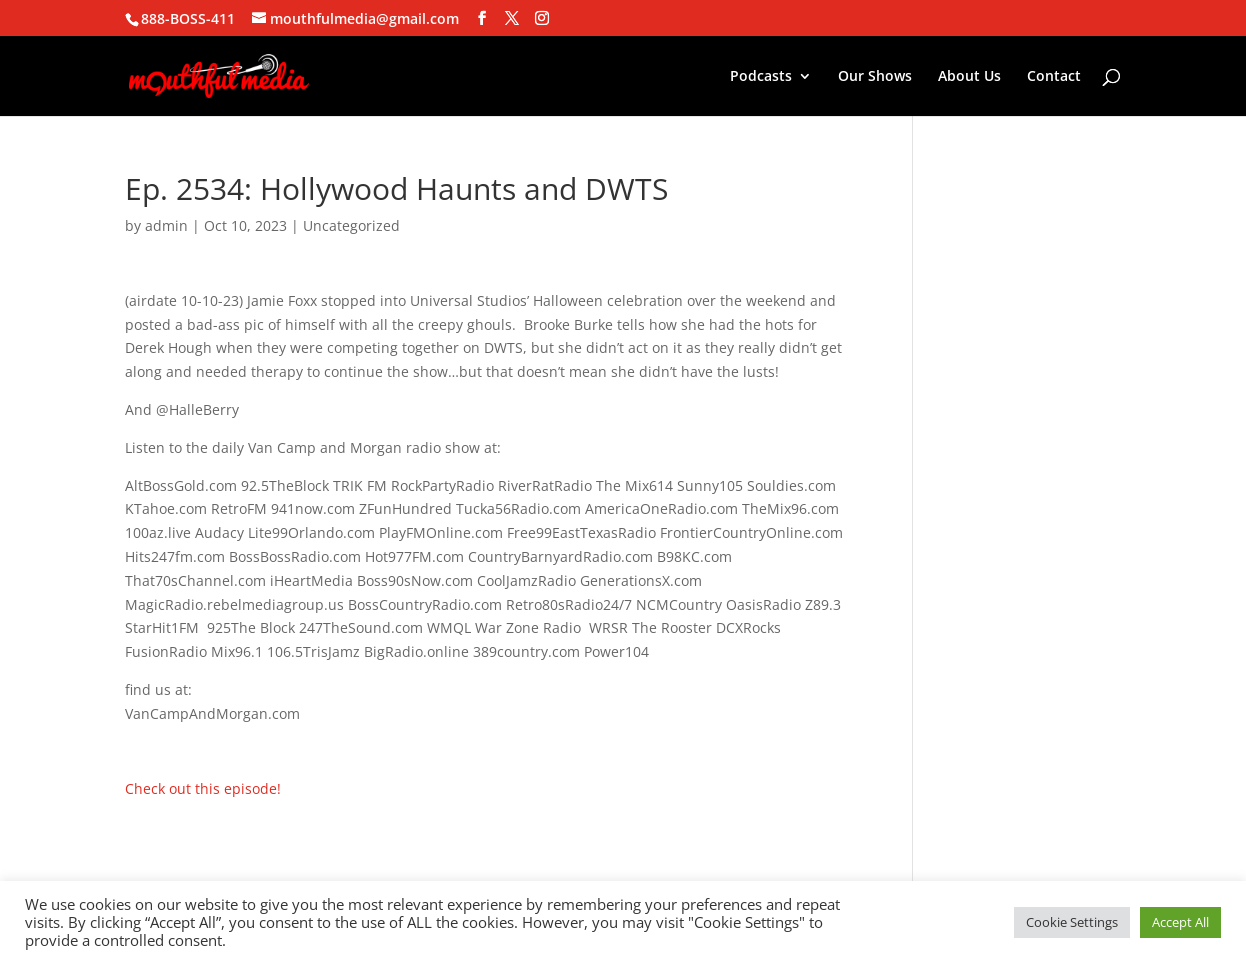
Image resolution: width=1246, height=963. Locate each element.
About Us (969, 77)
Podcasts (761, 77)
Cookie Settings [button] (1072, 922)
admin (166, 225)
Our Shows (875, 77)
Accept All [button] (1180, 922)
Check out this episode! (203, 788)
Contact (1054, 77)
